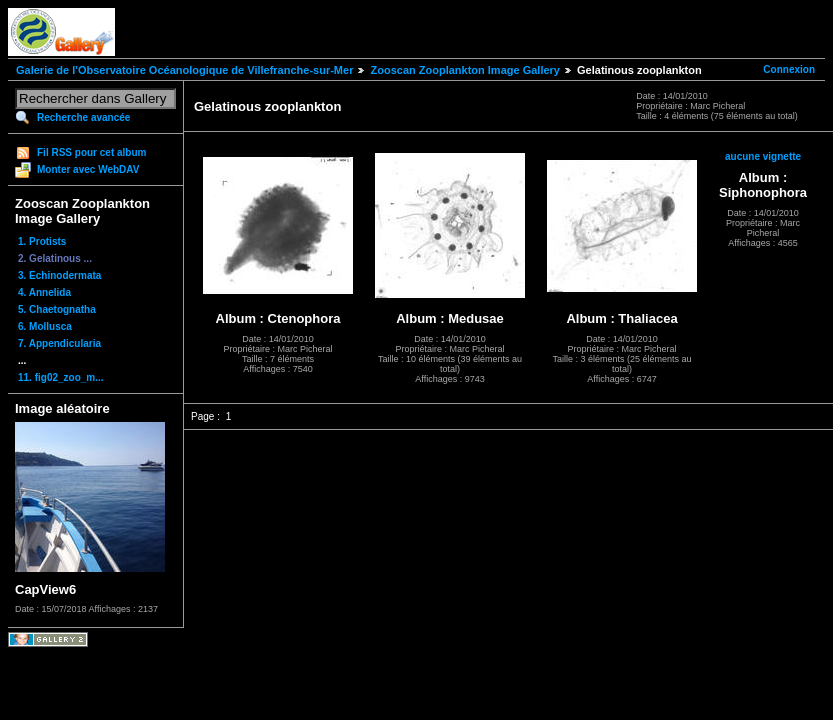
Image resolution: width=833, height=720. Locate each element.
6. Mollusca (45, 326)
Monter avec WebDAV (88, 169)
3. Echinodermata (59, 275)
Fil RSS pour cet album (91, 152)
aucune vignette (763, 156)
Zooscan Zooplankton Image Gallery (464, 70)
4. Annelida (44, 292)
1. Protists (42, 241)
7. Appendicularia (59, 343)
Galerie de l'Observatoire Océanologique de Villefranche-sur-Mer (184, 70)
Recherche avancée (83, 117)
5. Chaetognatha (57, 309)
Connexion (789, 69)
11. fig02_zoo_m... (61, 377)
